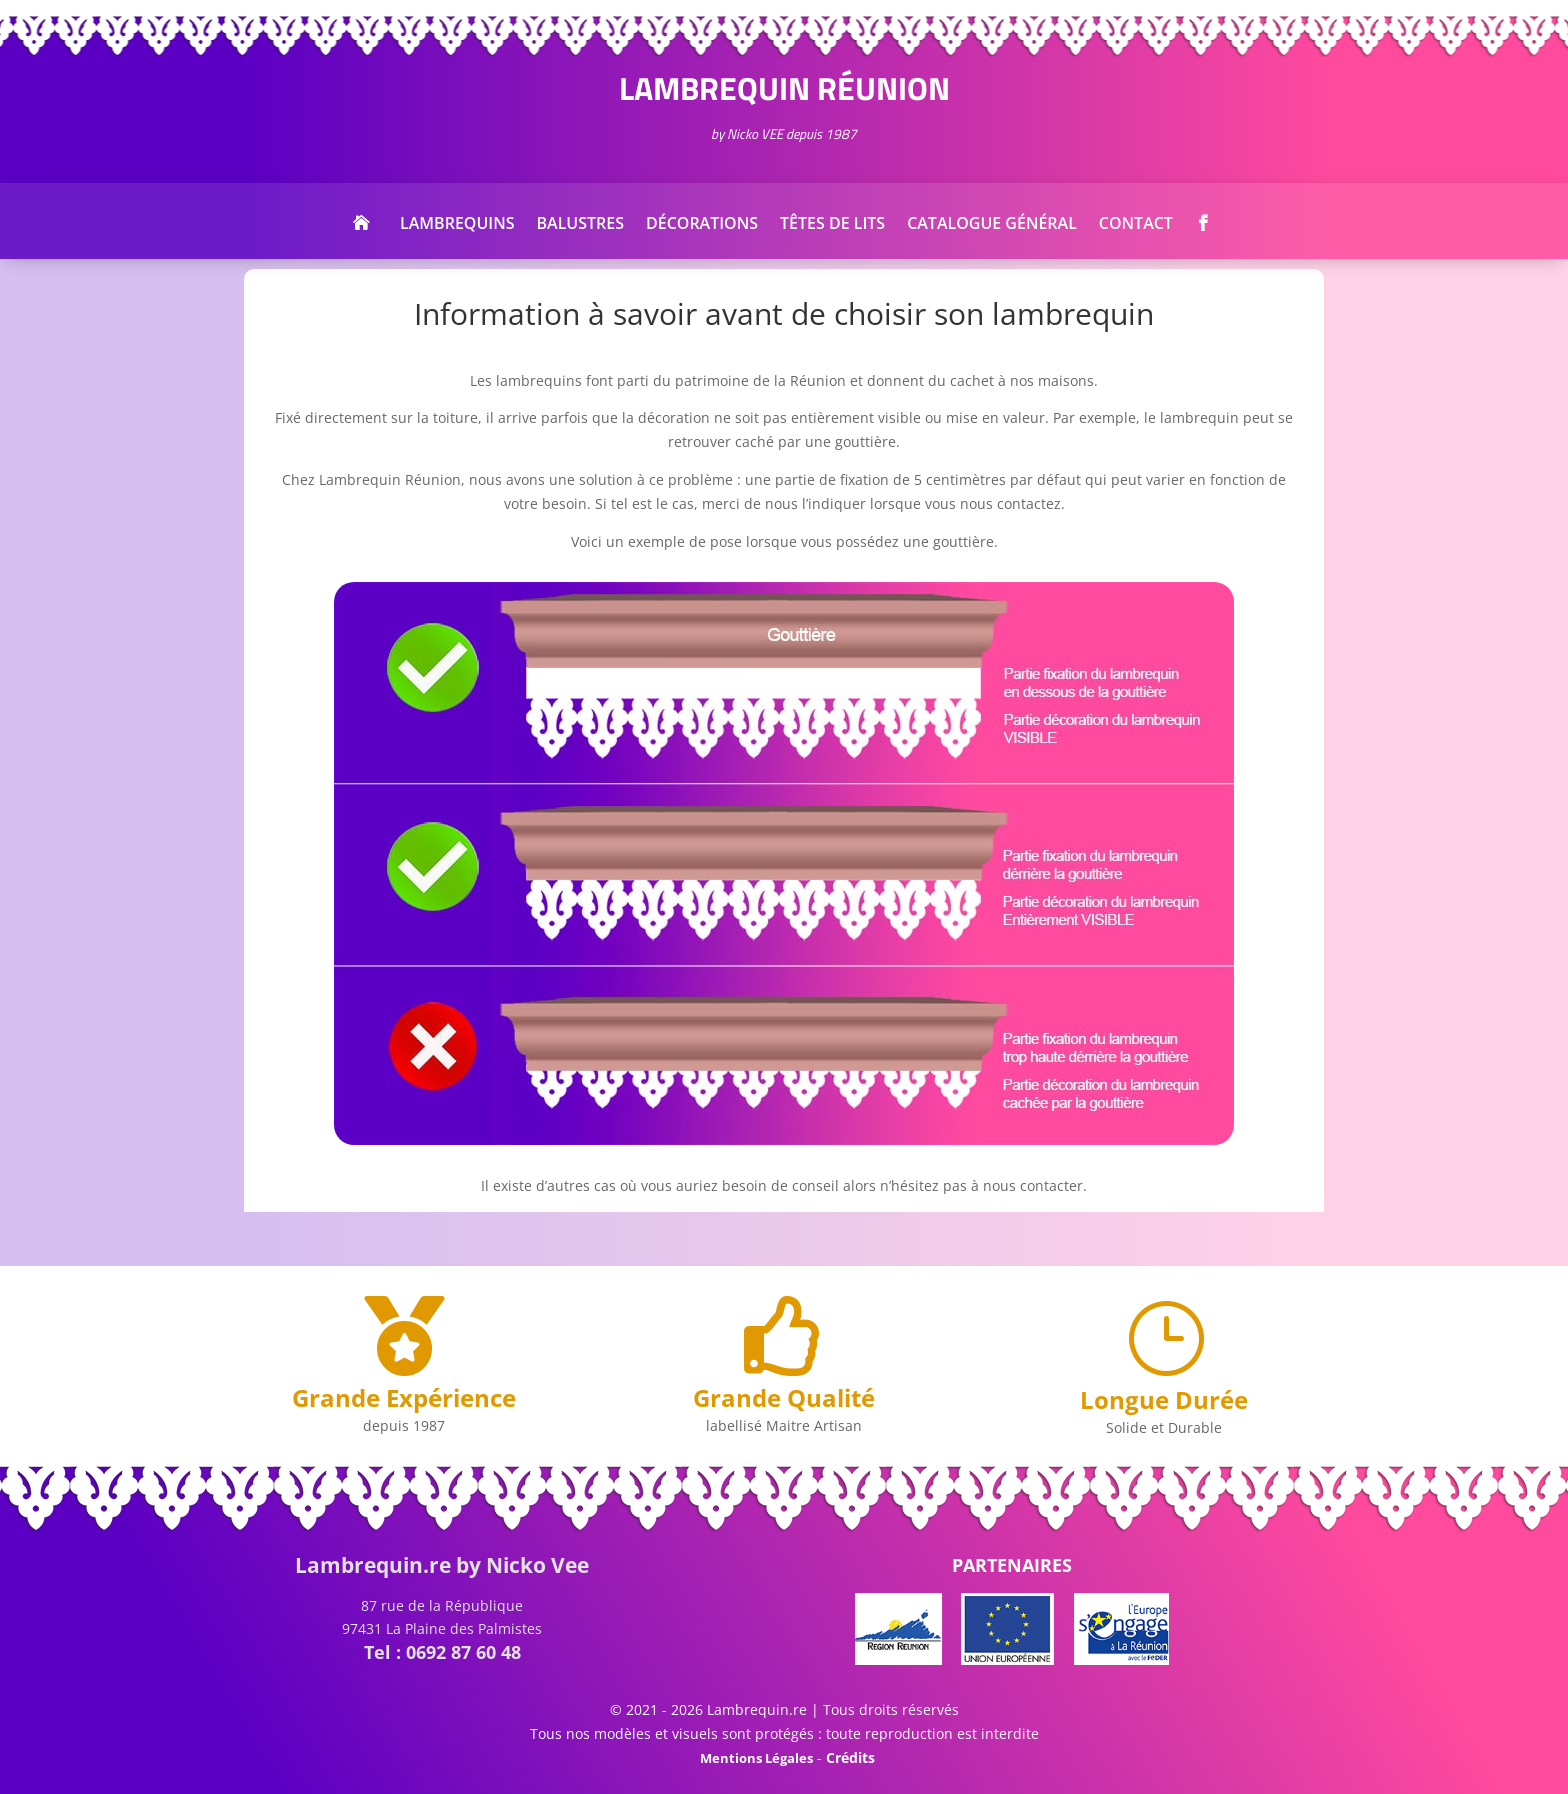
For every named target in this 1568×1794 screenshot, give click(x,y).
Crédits (850, 1757)
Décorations (702, 225)
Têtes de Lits (832, 225)
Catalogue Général (992, 225)
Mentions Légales (756, 1758)
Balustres (580, 225)
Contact (1136, 225)
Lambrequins (457, 225)
